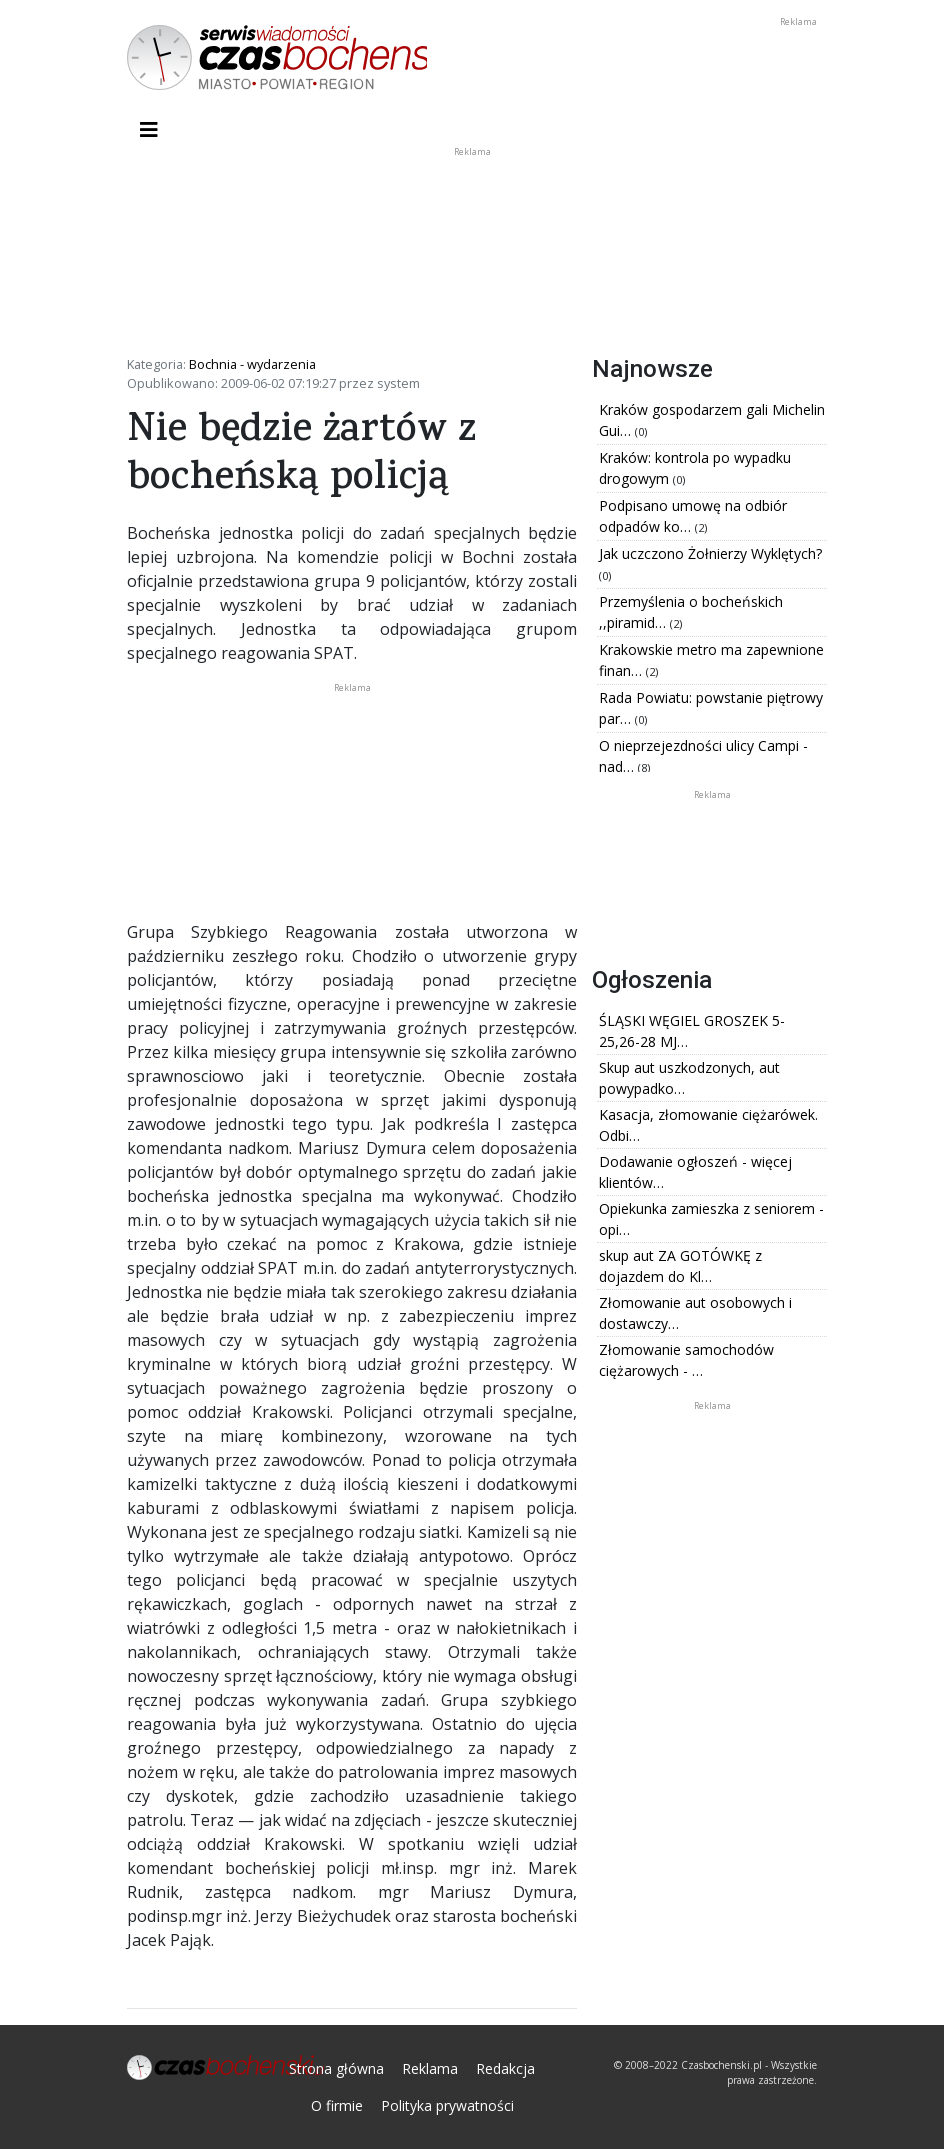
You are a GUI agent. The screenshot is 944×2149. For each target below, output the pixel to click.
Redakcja (505, 2068)
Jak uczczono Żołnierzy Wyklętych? (710, 553)
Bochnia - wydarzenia (252, 364)
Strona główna (336, 2068)
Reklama (430, 2068)
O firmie (337, 2105)
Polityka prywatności (447, 2105)
